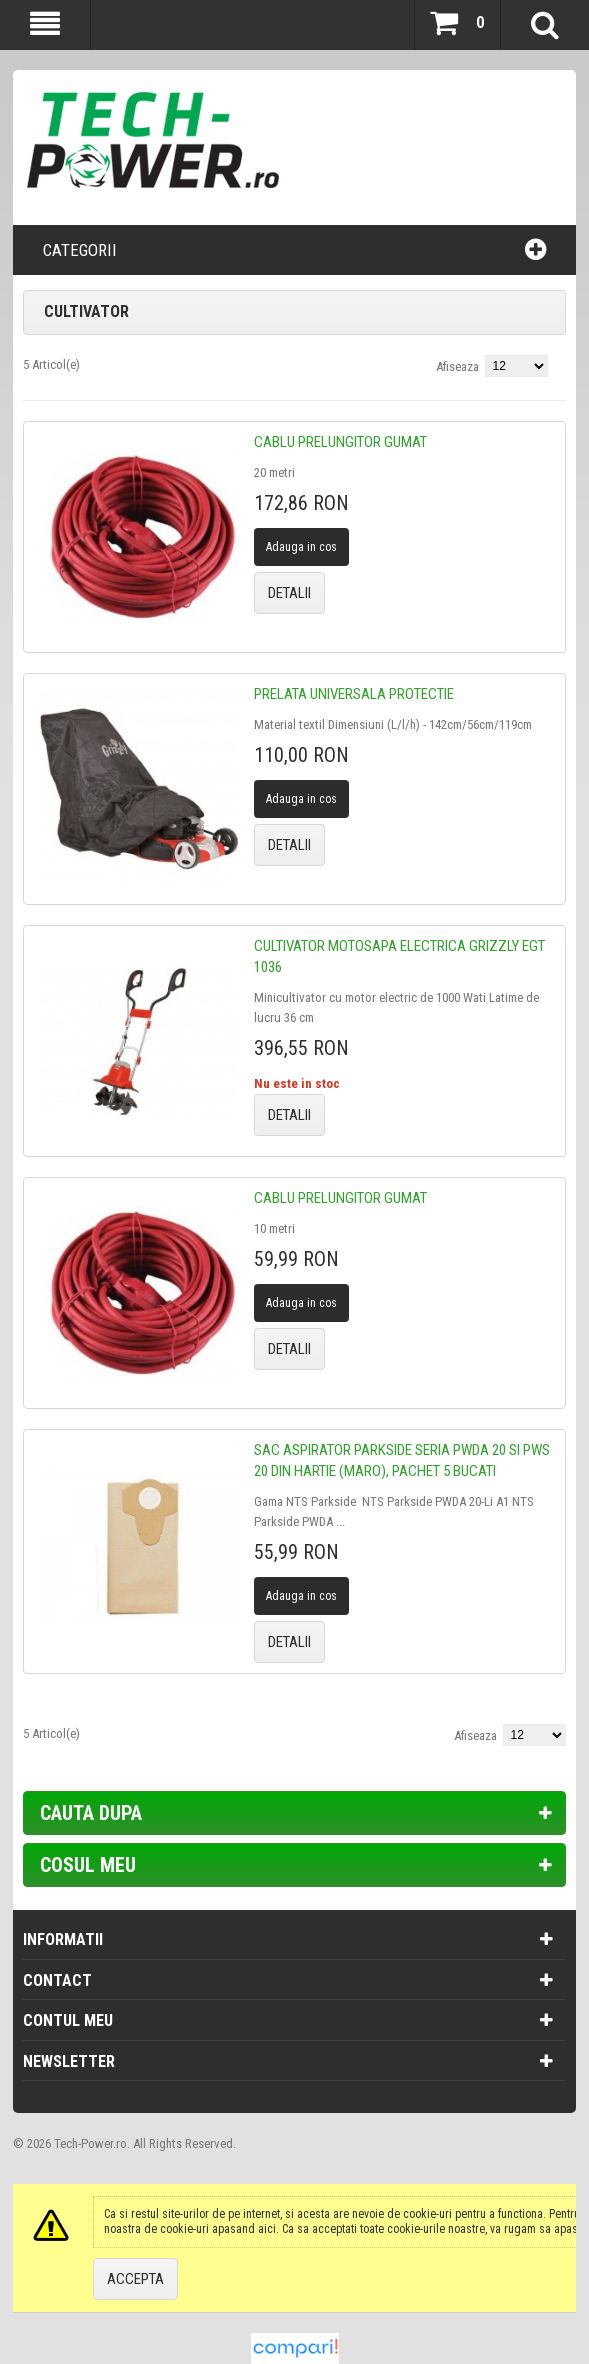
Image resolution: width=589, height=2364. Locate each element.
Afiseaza (457, 366)
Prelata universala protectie (354, 694)
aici (267, 2229)
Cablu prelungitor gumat (340, 442)
